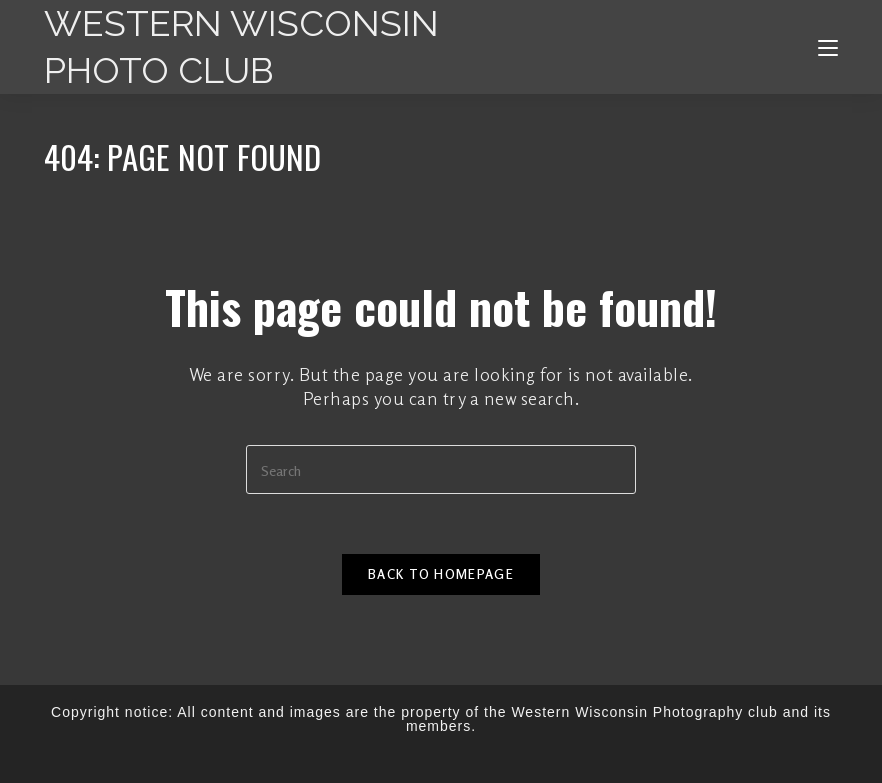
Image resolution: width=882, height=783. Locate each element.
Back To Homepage (441, 574)
